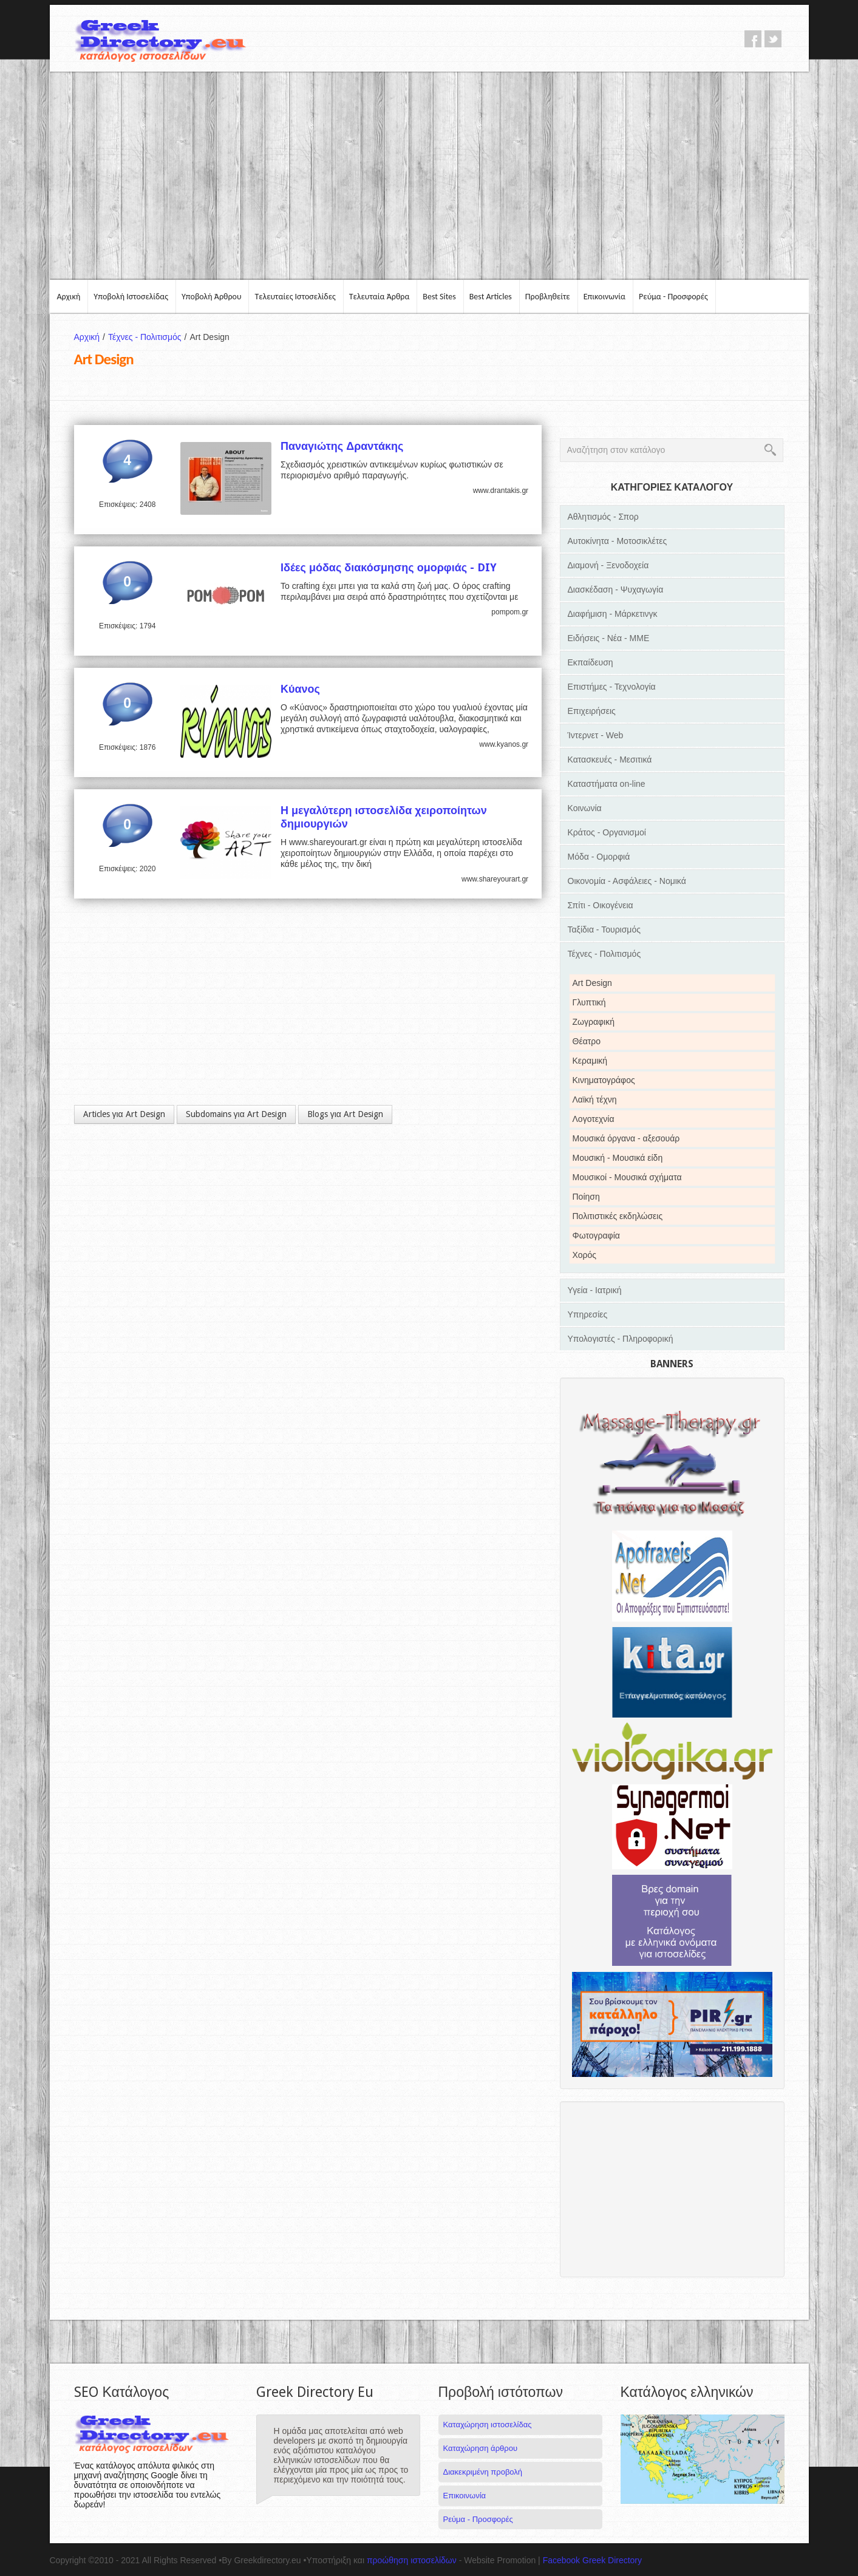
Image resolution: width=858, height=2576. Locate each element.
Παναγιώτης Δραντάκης (342, 446)
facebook (752, 38)
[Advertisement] (429, 175)
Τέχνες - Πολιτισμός (149, 337)
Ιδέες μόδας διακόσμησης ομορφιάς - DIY (389, 567)
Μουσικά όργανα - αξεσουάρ (626, 1138)
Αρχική (69, 296)
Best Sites (439, 296)
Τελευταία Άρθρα (379, 296)
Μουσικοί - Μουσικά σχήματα (627, 1177)
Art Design (592, 983)
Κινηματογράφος (604, 1080)
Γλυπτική (589, 1002)
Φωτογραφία (596, 1235)
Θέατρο (587, 1041)
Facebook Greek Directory (592, 2560)
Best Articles (490, 296)
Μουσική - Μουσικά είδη (618, 1158)
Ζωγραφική (594, 1022)
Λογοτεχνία (594, 1119)
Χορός (585, 1255)
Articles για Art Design (124, 1114)
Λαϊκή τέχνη (595, 1099)
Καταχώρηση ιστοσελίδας (487, 2424)
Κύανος (300, 688)
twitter (772, 38)
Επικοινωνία (604, 296)
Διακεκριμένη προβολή (483, 2471)
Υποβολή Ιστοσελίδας (131, 296)
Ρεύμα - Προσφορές (673, 296)
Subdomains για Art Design (236, 1114)
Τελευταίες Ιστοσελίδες (294, 296)
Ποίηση (586, 1196)
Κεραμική (590, 1060)
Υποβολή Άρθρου (212, 296)
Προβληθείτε (547, 296)
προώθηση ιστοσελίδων (412, 2560)
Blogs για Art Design (345, 1114)
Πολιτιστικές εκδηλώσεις (618, 1216)
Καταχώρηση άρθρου (480, 2448)
